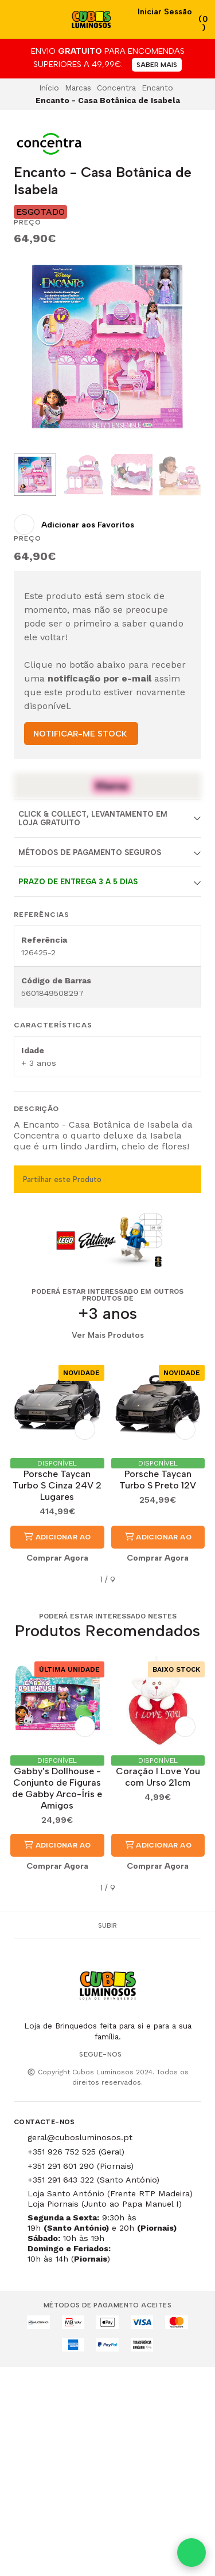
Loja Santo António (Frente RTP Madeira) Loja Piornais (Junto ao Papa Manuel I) (110, 2198)
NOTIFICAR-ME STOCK (80, 733)
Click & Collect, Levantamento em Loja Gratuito (92, 818)
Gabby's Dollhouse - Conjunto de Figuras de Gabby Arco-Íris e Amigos (57, 1788)
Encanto (157, 87)
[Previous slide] (31, 349)
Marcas (78, 87)
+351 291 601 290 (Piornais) (81, 2166)
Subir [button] (107, 1925)
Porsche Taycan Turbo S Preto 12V (157, 1479)
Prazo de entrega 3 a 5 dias (78, 881)
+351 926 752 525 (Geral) (76, 2151)
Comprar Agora (57, 1557)
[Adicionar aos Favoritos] (74, 524)
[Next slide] (183, 349)
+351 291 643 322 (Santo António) (93, 2179)
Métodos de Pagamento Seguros (89, 852)
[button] (22, 1580)
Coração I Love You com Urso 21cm (158, 1777)
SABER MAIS (156, 65)
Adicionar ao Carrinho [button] (57, 1541)
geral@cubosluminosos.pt (80, 2137)
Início (49, 87)
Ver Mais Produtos (108, 1336)
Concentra (116, 87)
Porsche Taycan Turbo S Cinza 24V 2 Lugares (57, 1485)
